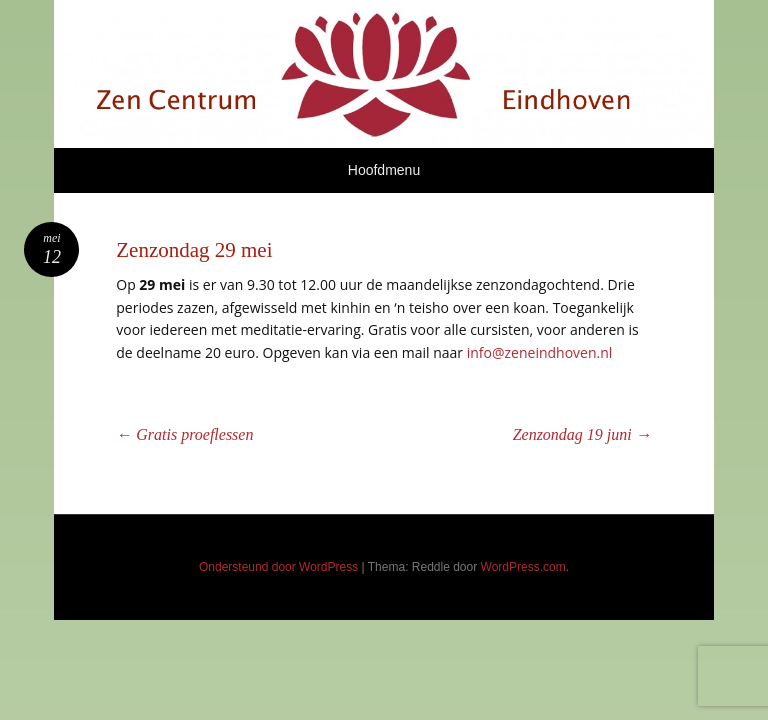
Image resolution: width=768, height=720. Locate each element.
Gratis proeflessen (184, 434)
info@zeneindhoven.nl (540, 352)
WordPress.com (523, 567)
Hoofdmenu (384, 170)
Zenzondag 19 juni (582, 434)
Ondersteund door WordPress (278, 567)
